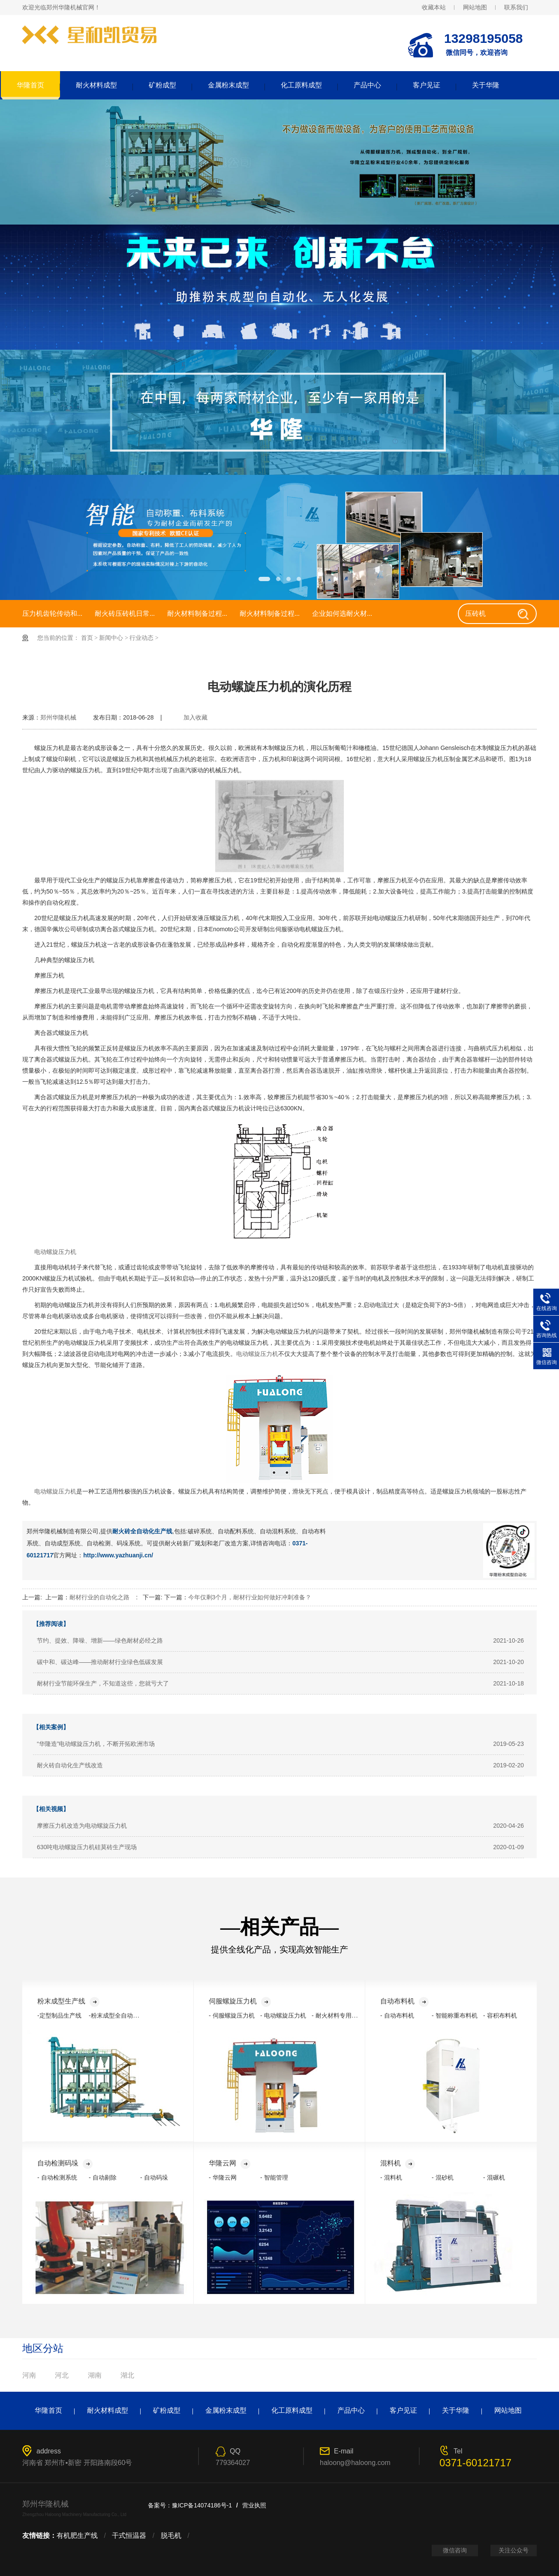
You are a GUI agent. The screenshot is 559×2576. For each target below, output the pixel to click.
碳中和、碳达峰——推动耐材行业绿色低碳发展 (100, 1661)
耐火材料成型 (96, 85)
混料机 (397, 2163)
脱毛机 (171, 2535)
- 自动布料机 (397, 2015)
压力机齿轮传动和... (52, 613)
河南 (29, 2375)
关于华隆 (485, 85)
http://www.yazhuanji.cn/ (118, 1555)
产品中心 (367, 85)
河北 (62, 2375)
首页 (87, 638)
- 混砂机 (443, 2177)
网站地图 (475, 7)
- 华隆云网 (223, 2177)
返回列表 (522, 725)
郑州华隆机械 (58, 717)
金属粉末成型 (228, 85)
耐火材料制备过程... (197, 613)
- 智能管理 (274, 2177)
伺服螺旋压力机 (240, 2001)
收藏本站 (434, 7)
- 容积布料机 (500, 2015)
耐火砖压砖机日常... (125, 613)
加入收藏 (195, 717)
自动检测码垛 (65, 2163)
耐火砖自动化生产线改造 (70, 1765)
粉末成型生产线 (68, 2001)
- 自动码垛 (154, 2177)
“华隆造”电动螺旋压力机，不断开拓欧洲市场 (96, 1743)
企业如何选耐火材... (342, 613)
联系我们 (516, 7)
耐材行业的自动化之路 (99, 1597)
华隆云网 (229, 2163)
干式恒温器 (129, 2535)
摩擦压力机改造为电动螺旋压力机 (82, 1825)
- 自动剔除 (103, 2177)
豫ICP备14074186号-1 (202, 2505)
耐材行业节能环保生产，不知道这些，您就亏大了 (103, 1683)
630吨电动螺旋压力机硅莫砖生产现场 (87, 1847)
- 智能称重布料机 (455, 2015)
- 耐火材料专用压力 (338, 2015)
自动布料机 (404, 2001)
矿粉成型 (162, 85)
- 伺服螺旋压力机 (232, 2015)
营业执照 (254, 2505)
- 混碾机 (494, 2177)
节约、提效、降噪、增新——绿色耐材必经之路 (100, 1640)
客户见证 (426, 85)
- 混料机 (391, 2177)
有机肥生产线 (77, 2535)
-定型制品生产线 (59, 2015)
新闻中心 (111, 638)
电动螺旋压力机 (55, 1251)
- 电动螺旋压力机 (283, 2015)
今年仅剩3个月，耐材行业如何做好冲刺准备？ (250, 1597)
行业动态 (141, 638)
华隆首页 (30, 85)
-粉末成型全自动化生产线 (123, 2015)
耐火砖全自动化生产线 (142, 1531)
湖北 (127, 2375)
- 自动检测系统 (57, 2177)
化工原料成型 (301, 85)
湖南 (95, 2375)
